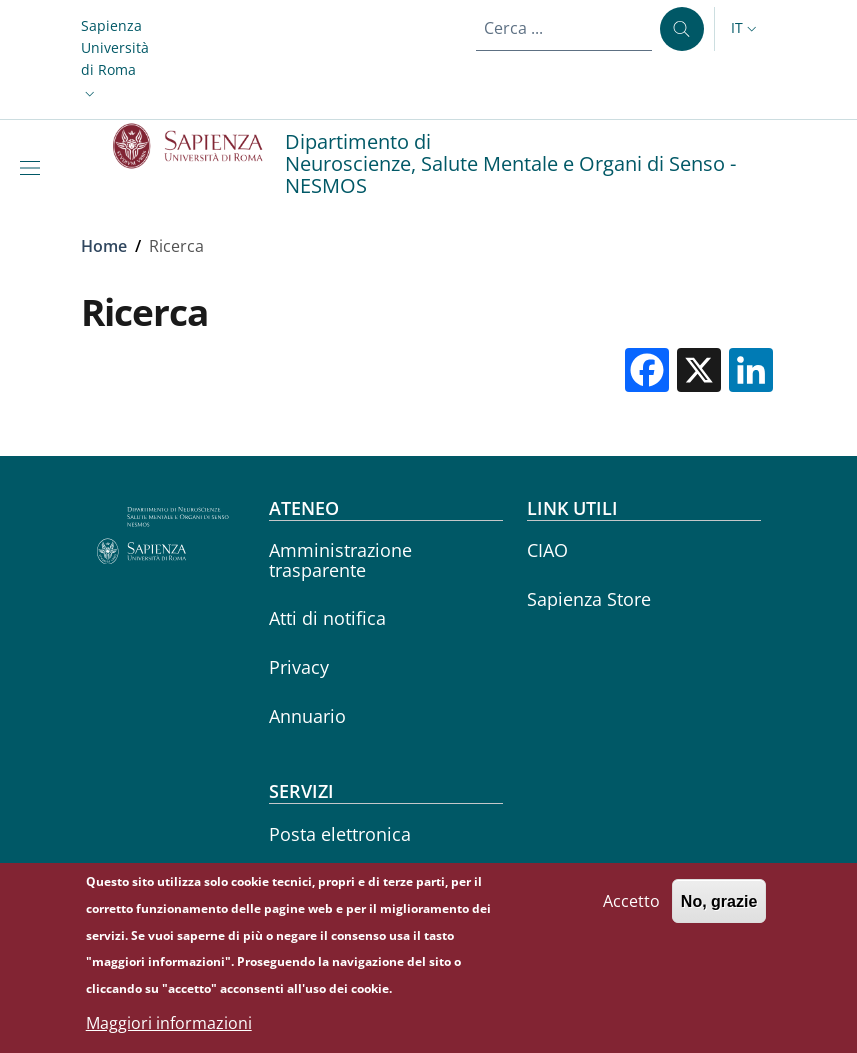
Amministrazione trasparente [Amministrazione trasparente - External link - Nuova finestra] (340, 559)
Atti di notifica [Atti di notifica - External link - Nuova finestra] (327, 618)
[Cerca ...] (682, 29)
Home (104, 246)
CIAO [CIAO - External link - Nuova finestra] (547, 550)
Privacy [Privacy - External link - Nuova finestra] (299, 667)
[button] (115, 60)
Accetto (631, 910)
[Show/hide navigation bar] (34, 168)
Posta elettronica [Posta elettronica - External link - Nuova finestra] (340, 834)
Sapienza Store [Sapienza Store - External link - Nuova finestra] (589, 599)
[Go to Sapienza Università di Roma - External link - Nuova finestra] (199, 146)
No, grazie (719, 910)
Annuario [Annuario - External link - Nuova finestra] (307, 716)
